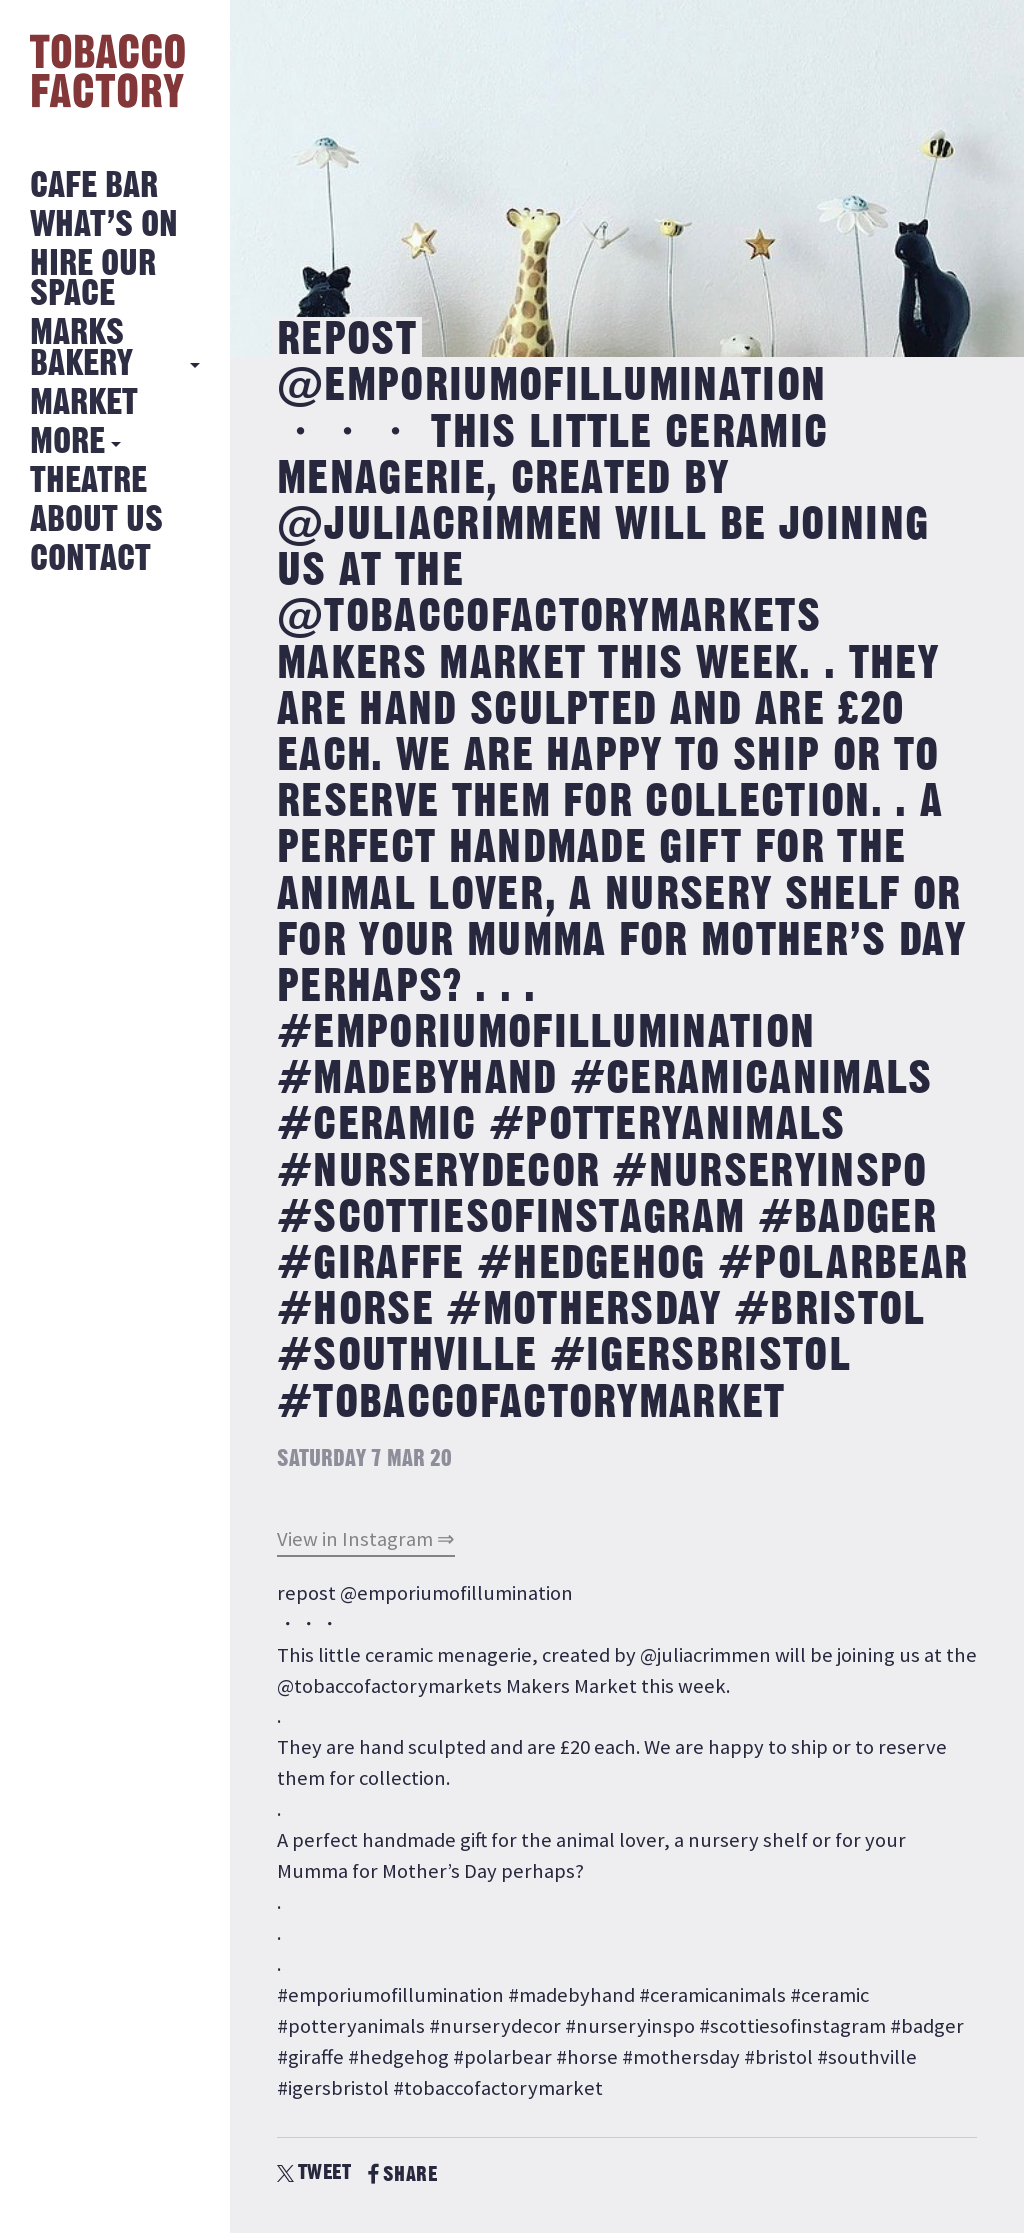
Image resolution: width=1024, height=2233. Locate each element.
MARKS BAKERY (81, 348)
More (67, 442)
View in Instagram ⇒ (366, 1539)
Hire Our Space (93, 279)
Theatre (88, 481)
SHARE (402, 2174)
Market (84, 403)
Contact (90, 559)
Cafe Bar (94, 186)
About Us (96, 520)
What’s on (104, 225)
